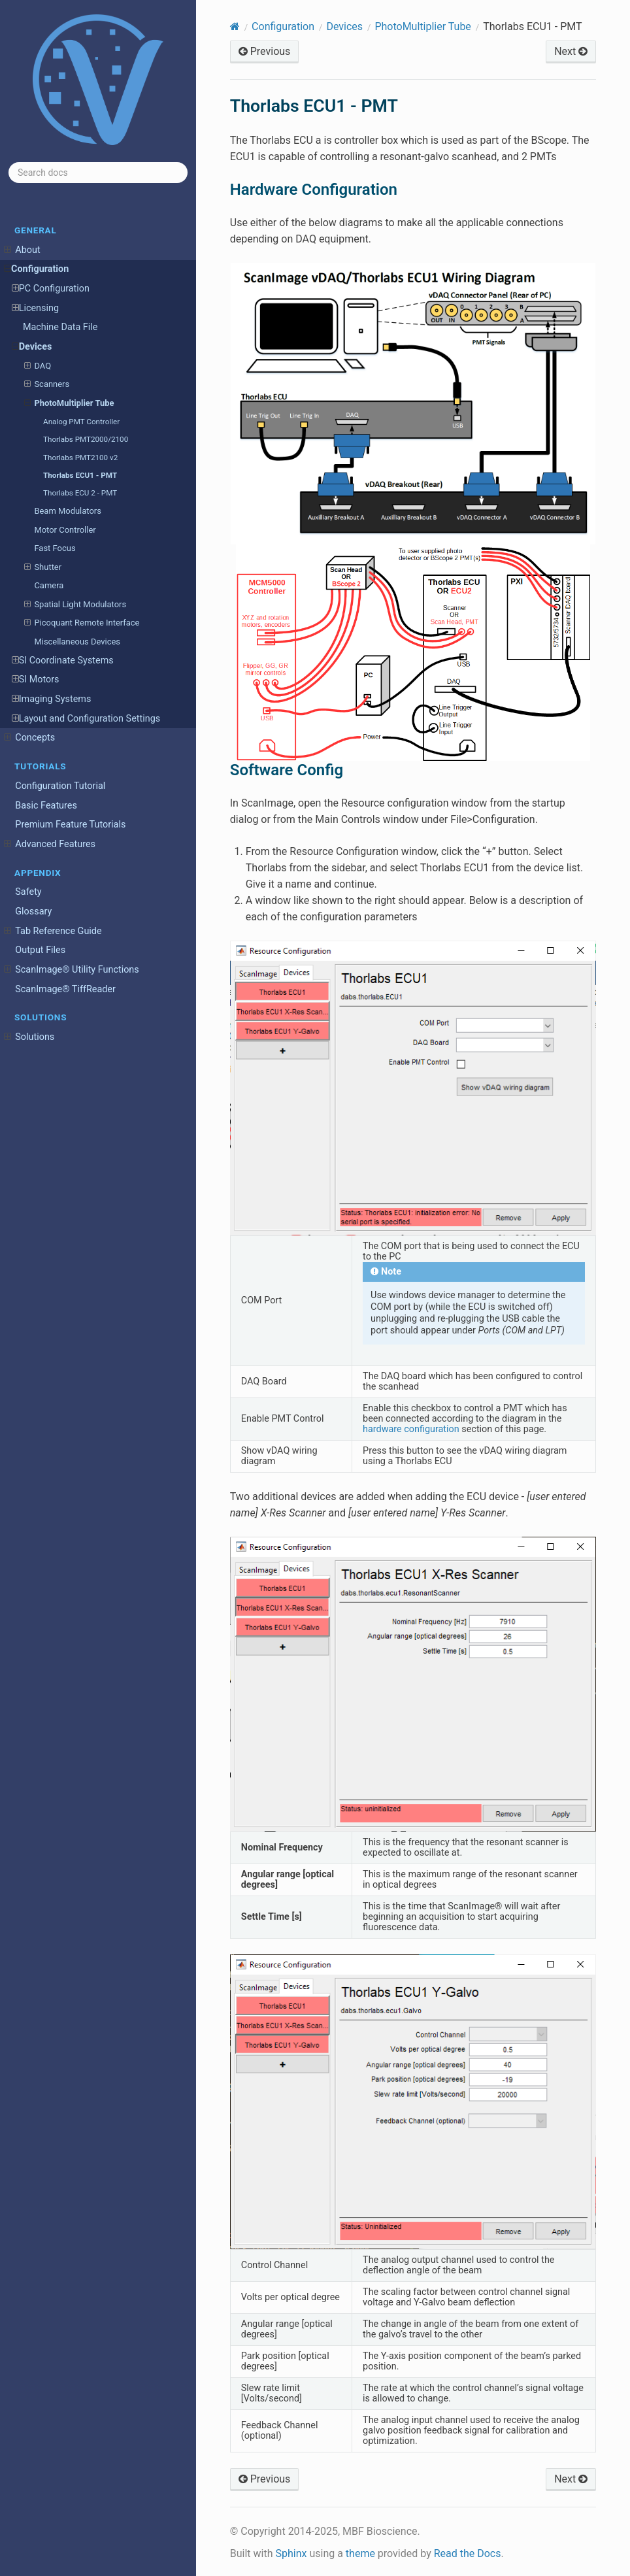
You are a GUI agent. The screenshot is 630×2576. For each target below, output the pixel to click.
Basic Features (46, 805)
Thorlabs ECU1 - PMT (80, 475)
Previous (265, 51)
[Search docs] (98, 172)
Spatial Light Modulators (75, 605)
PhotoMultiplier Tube (69, 403)
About (22, 250)
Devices (32, 347)
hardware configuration (411, 1429)
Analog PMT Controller (81, 421)
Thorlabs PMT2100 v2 (80, 457)
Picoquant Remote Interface (82, 623)
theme (360, 2553)
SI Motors (35, 680)
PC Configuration (51, 289)
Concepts (29, 738)
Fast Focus (54, 548)
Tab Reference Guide (53, 931)
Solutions (29, 1037)
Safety (28, 891)
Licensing (35, 308)
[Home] (235, 26)
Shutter (42, 567)
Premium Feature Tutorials (70, 824)
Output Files (40, 950)
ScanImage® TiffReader (65, 989)
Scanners (46, 384)
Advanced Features (49, 844)
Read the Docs (467, 2553)
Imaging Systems (51, 699)
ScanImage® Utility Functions (71, 970)
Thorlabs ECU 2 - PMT (80, 492)
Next (571, 51)
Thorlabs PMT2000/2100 (85, 439)
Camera (48, 585)
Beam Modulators (67, 511)
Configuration (36, 269)
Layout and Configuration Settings (86, 719)
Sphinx (291, 2553)
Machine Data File (60, 327)
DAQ (37, 366)
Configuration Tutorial (60, 786)
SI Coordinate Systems (63, 661)
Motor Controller (64, 530)
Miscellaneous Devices (77, 641)
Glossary (33, 911)
